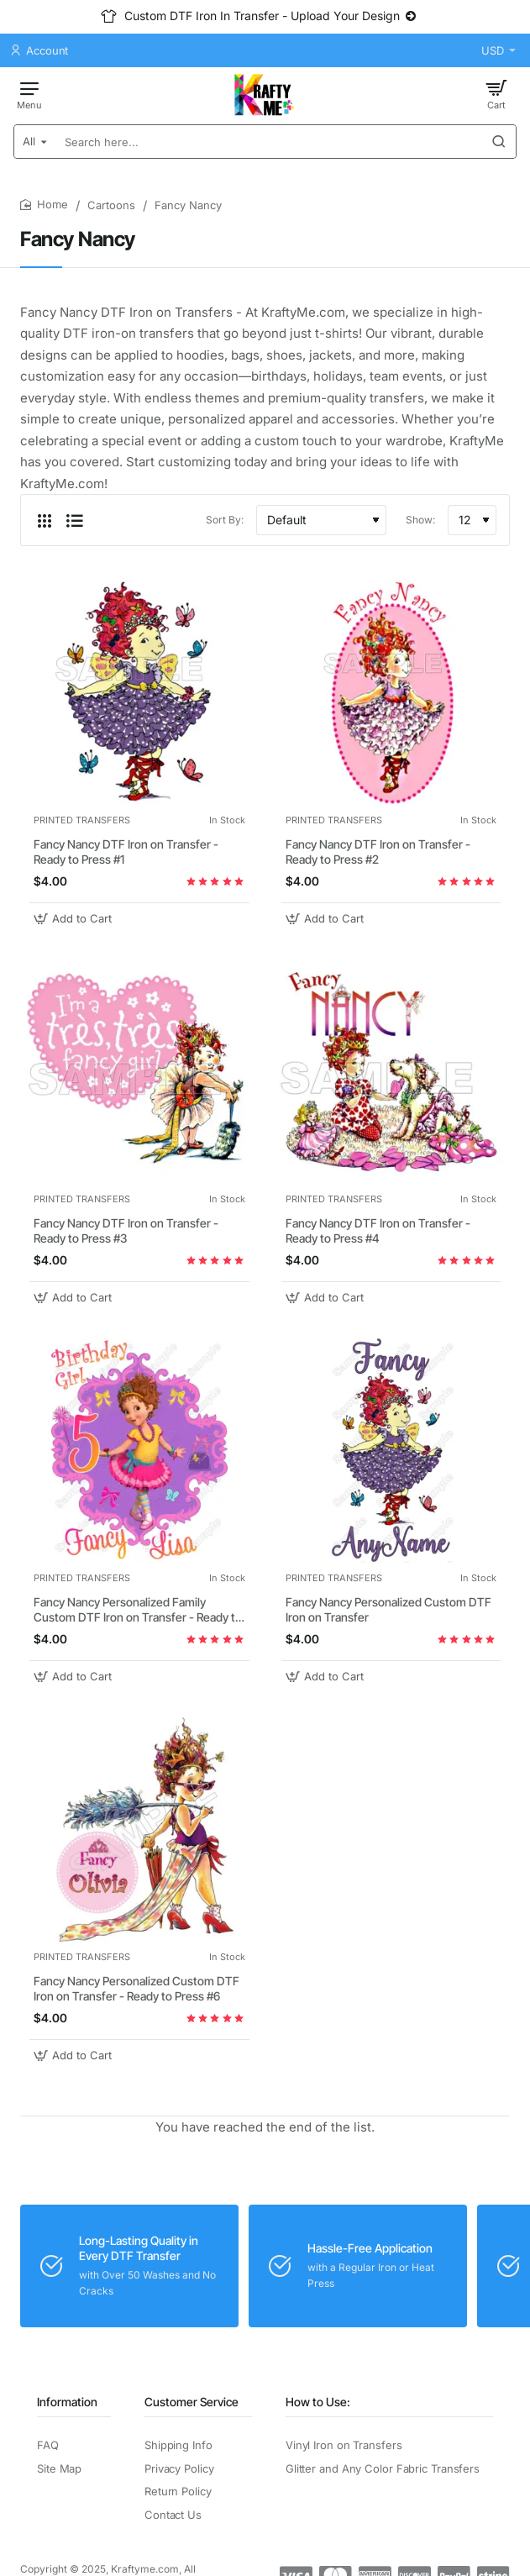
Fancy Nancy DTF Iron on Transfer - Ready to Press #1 (126, 851)
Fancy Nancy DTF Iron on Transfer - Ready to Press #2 (378, 851)
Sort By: (225, 519)
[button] (75, 918)
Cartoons (111, 205)
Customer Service (191, 2402)
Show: (420, 519)
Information (67, 2402)
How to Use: (318, 2402)
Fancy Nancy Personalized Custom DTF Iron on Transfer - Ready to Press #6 (136, 1988)
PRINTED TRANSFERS (82, 820)
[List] (74, 520)
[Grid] (44, 520)
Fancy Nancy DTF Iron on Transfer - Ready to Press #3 (126, 1230)
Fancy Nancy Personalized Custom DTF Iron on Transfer (388, 1609)
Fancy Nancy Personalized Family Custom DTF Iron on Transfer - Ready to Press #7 (138, 1610)
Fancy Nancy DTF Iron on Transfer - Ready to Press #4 (378, 1230)
